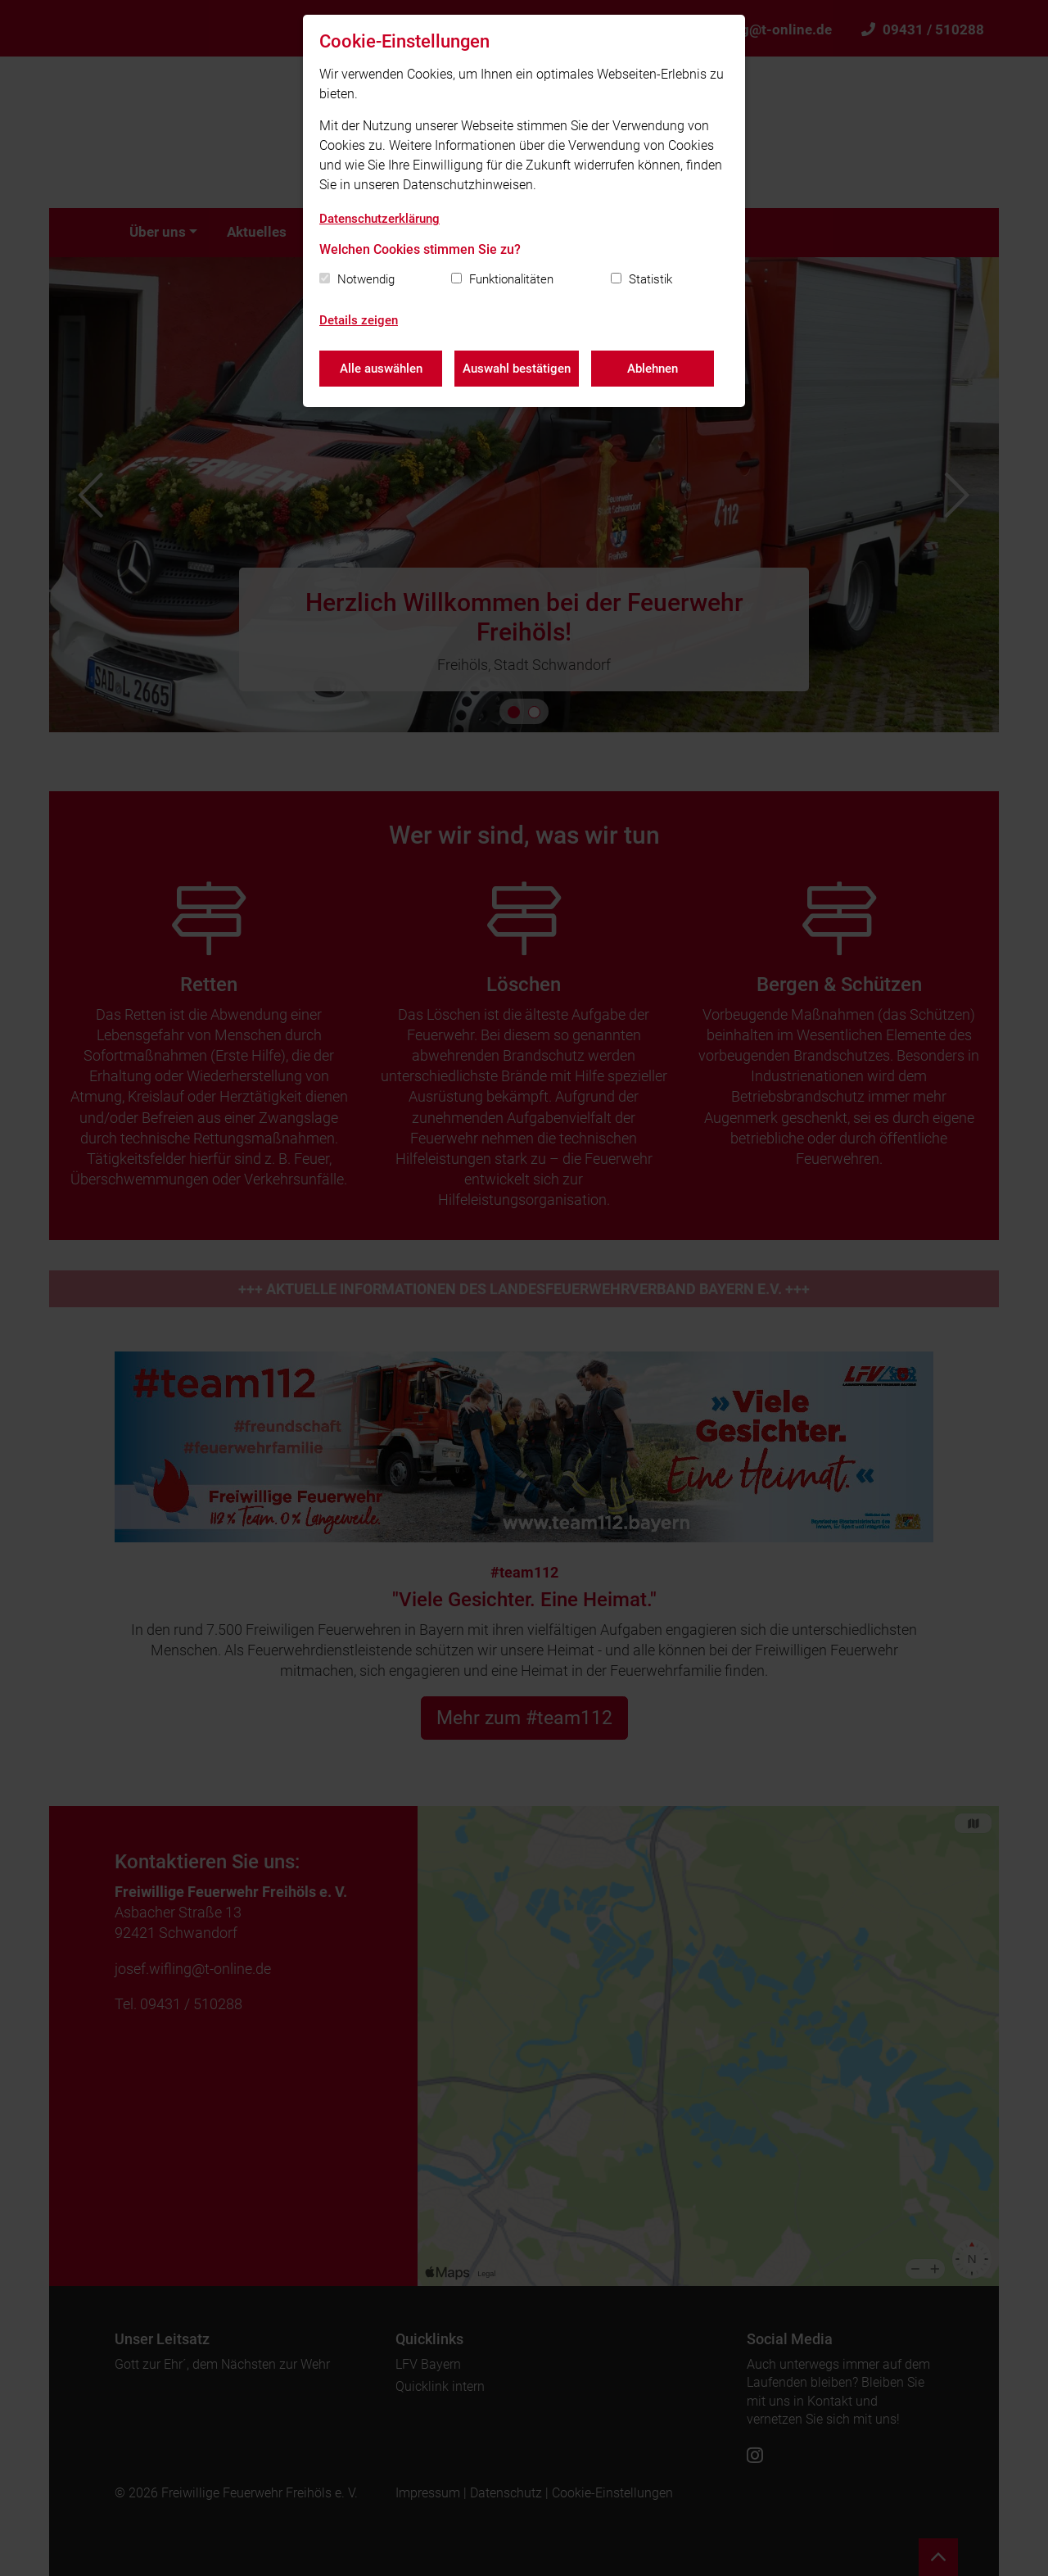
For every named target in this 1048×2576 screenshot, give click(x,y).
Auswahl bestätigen (517, 368)
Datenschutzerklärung (379, 218)
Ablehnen (652, 368)
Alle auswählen (381, 368)
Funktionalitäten (511, 279)
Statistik (650, 279)
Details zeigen (358, 320)
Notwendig (366, 279)
